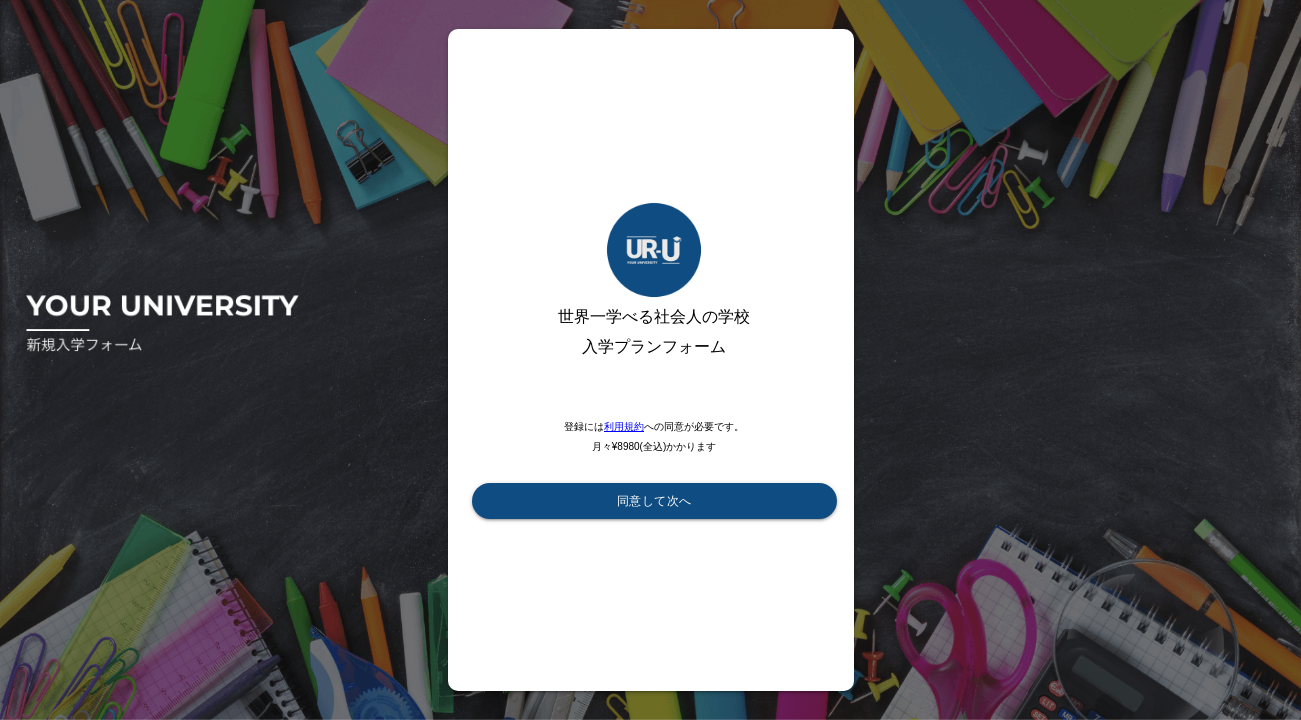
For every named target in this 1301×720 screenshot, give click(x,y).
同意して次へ (654, 501)
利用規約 (624, 426)
